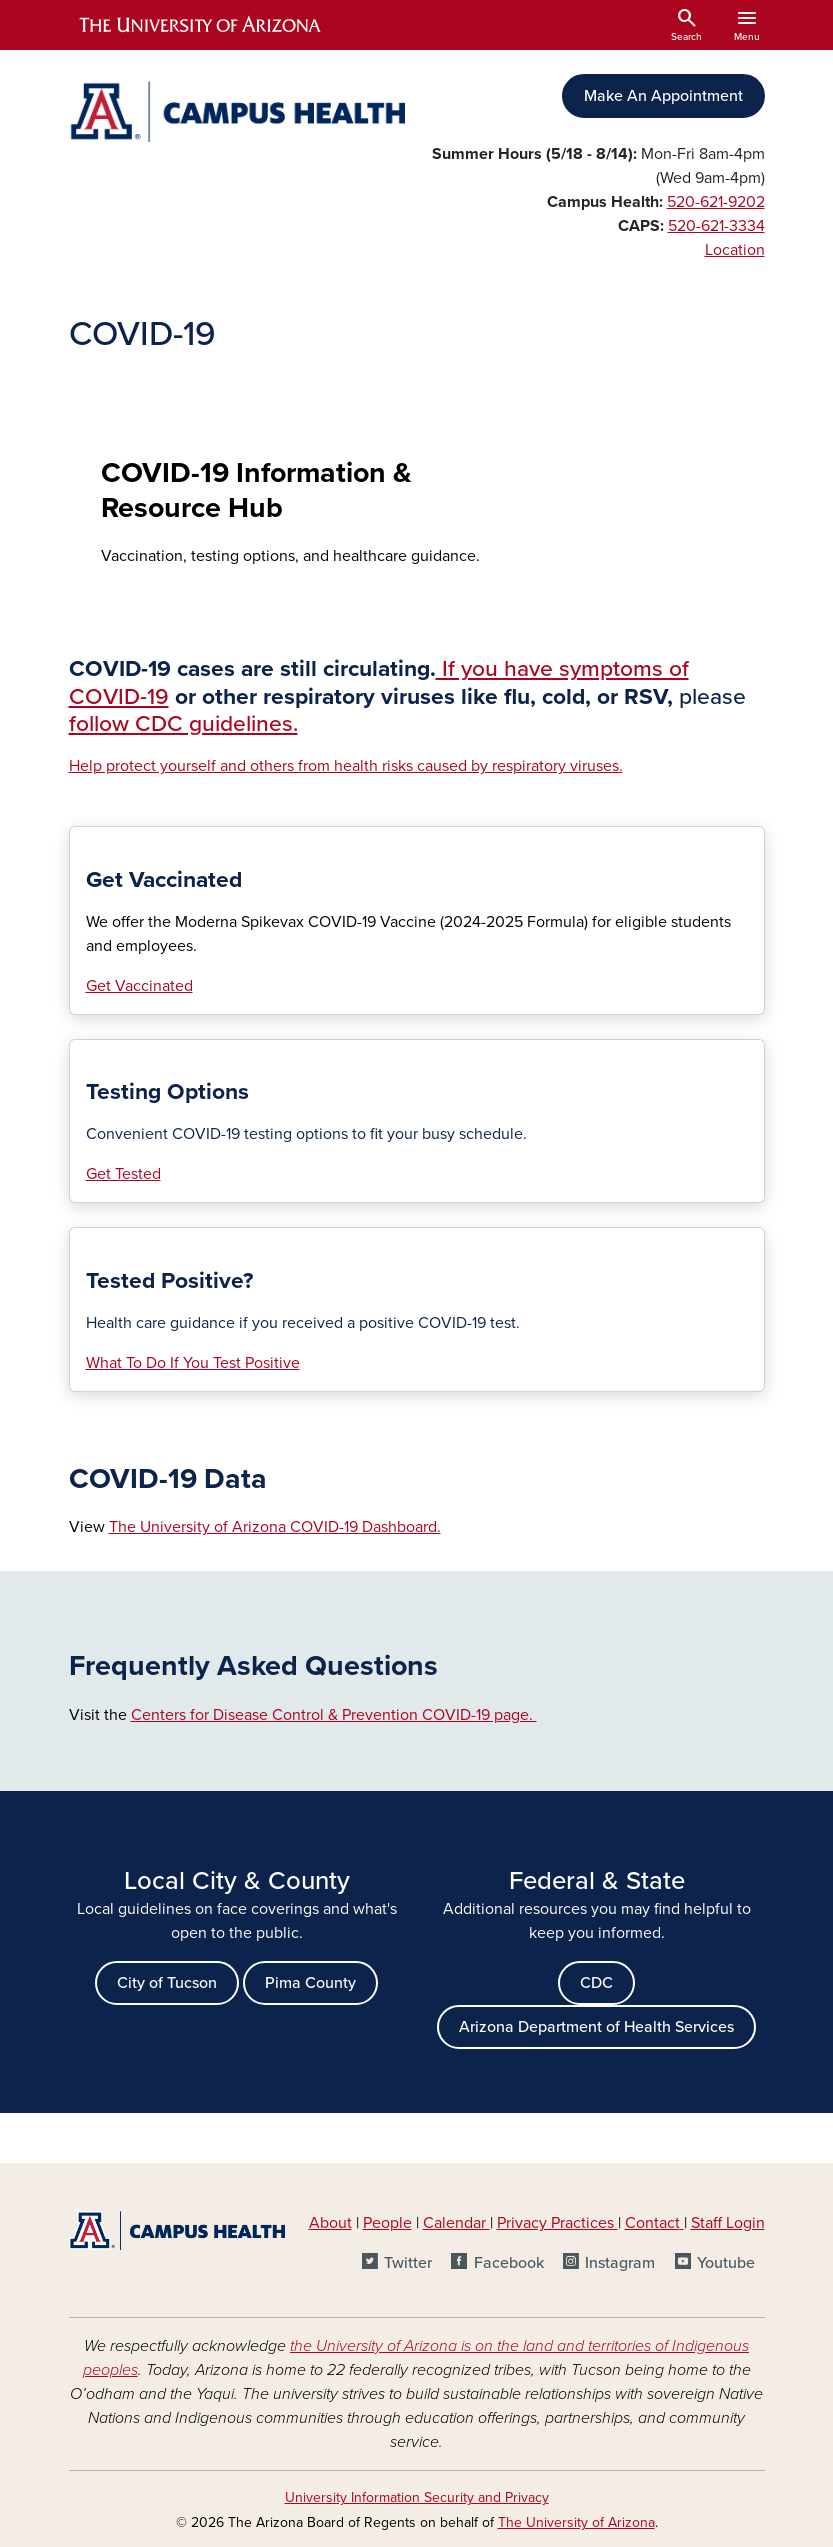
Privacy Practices (557, 2223)
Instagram (620, 2263)
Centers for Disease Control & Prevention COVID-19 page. (334, 1715)
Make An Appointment (663, 96)
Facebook (509, 2263)
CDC (596, 1983)
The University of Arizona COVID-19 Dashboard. (275, 1527)
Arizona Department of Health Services (596, 2027)
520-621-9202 (716, 202)
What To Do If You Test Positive (193, 1363)
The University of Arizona (576, 2522)
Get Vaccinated (139, 986)
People (387, 2223)
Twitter (408, 2263)
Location (735, 250)
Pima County (310, 1983)
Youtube (726, 2263)
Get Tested (123, 1174)
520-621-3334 (716, 226)
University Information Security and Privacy (417, 2497)
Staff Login (728, 2223)
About (330, 2223)
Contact (652, 2223)
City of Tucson (167, 1983)
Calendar (456, 2223)
